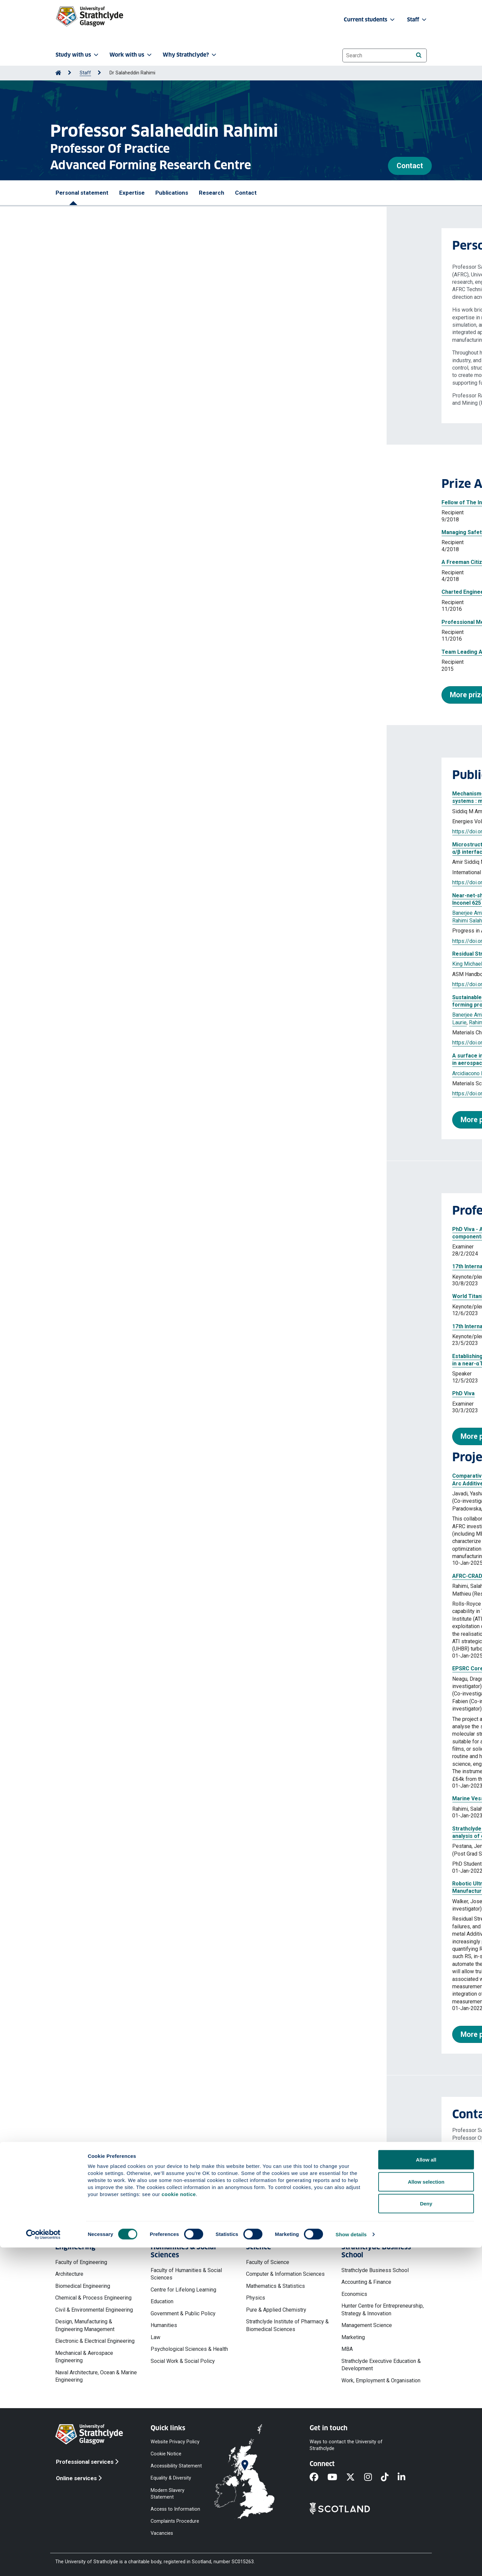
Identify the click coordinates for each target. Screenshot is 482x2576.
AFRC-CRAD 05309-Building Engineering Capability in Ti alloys (143, 1576)
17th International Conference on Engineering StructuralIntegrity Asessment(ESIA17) (174, 1326)
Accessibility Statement (176, 2466)
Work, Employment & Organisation (380, 2380)
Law (155, 2337)
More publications (103, 1119)
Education (162, 2301)
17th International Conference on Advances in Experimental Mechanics (155, 1266)
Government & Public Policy (183, 2313)
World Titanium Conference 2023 (107, 1296)
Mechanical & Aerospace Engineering (84, 2357)
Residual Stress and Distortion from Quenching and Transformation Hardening (165, 954)
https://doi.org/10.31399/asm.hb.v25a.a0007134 (122, 984)
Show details (351, 2563)
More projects (97, 2034)
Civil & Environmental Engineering (94, 2310)
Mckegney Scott (160, 913)
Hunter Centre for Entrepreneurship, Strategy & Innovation (382, 2309)
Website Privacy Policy (175, 2442)
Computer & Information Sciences (285, 2274)
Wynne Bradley (226, 862)
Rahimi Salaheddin (122, 811)
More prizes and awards (102, 695)
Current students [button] (370, 19)
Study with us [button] (78, 54)
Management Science (366, 2325)
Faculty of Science (267, 2262)
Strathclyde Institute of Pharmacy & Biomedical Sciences (287, 2325)
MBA (347, 2349)
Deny (426, 2532)
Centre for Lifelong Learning (183, 2290)
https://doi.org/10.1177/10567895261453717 (120, 882)
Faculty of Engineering (81, 2262)
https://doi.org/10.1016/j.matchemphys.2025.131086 (127, 1042)
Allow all (426, 2488)
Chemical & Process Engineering (93, 2298)
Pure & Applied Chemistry (276, 2310)
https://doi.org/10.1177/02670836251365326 (120, 1093)
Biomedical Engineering (82, 2286)
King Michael (274, 913)
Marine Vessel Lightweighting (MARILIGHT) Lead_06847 (136, 1798)
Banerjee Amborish (88, 913)
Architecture (69, 2274)
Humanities (164, 2325)
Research (211, 192)
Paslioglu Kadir (196, 1015)
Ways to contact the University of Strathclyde (346, 2445)
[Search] (418, 55)
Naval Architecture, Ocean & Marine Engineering (96, 2376)
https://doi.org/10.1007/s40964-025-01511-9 (120, 941)
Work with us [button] (131, 54)
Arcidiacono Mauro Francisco (99, 1073)
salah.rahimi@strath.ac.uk (111, 2158)
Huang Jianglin (163, 811)
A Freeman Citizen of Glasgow (93, 562)
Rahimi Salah (192, 862)
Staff (85, 73)
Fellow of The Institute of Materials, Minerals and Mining (126, 502)
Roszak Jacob (159, 1015)
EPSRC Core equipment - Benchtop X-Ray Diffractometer (138, 1668)
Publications (171, 192)
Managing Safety (76, 532)
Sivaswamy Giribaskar (208, 811)
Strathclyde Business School (375, 2270)
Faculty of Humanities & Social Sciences (186, 2274)
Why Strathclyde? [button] (190, 54)
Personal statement (82, 192)
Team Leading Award (81, 652)
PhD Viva (77, 1393)
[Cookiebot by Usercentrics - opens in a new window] (43, 2563)
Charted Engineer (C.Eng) (87, 592)
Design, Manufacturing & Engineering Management (84, 2325)
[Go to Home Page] (58, 73)
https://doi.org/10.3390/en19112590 (109, 831)
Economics (354, 2294)
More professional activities (120, 1436)
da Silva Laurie (239, 913)
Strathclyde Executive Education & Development (381, 2365)
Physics (255, 2298)
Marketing (353, 2337)
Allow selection (426, 2510)
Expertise (132, 192)
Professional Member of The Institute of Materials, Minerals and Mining (146, 622)
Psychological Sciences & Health (189, 2349)
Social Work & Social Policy (183, 2361)
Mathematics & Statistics (275, 2286)
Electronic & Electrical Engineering (95, 2341)
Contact (410, 166)
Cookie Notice (166, 2454)
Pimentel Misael (200, 913)
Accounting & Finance (366, 2282)
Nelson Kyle (126, 1015)
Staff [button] (417, 19)
